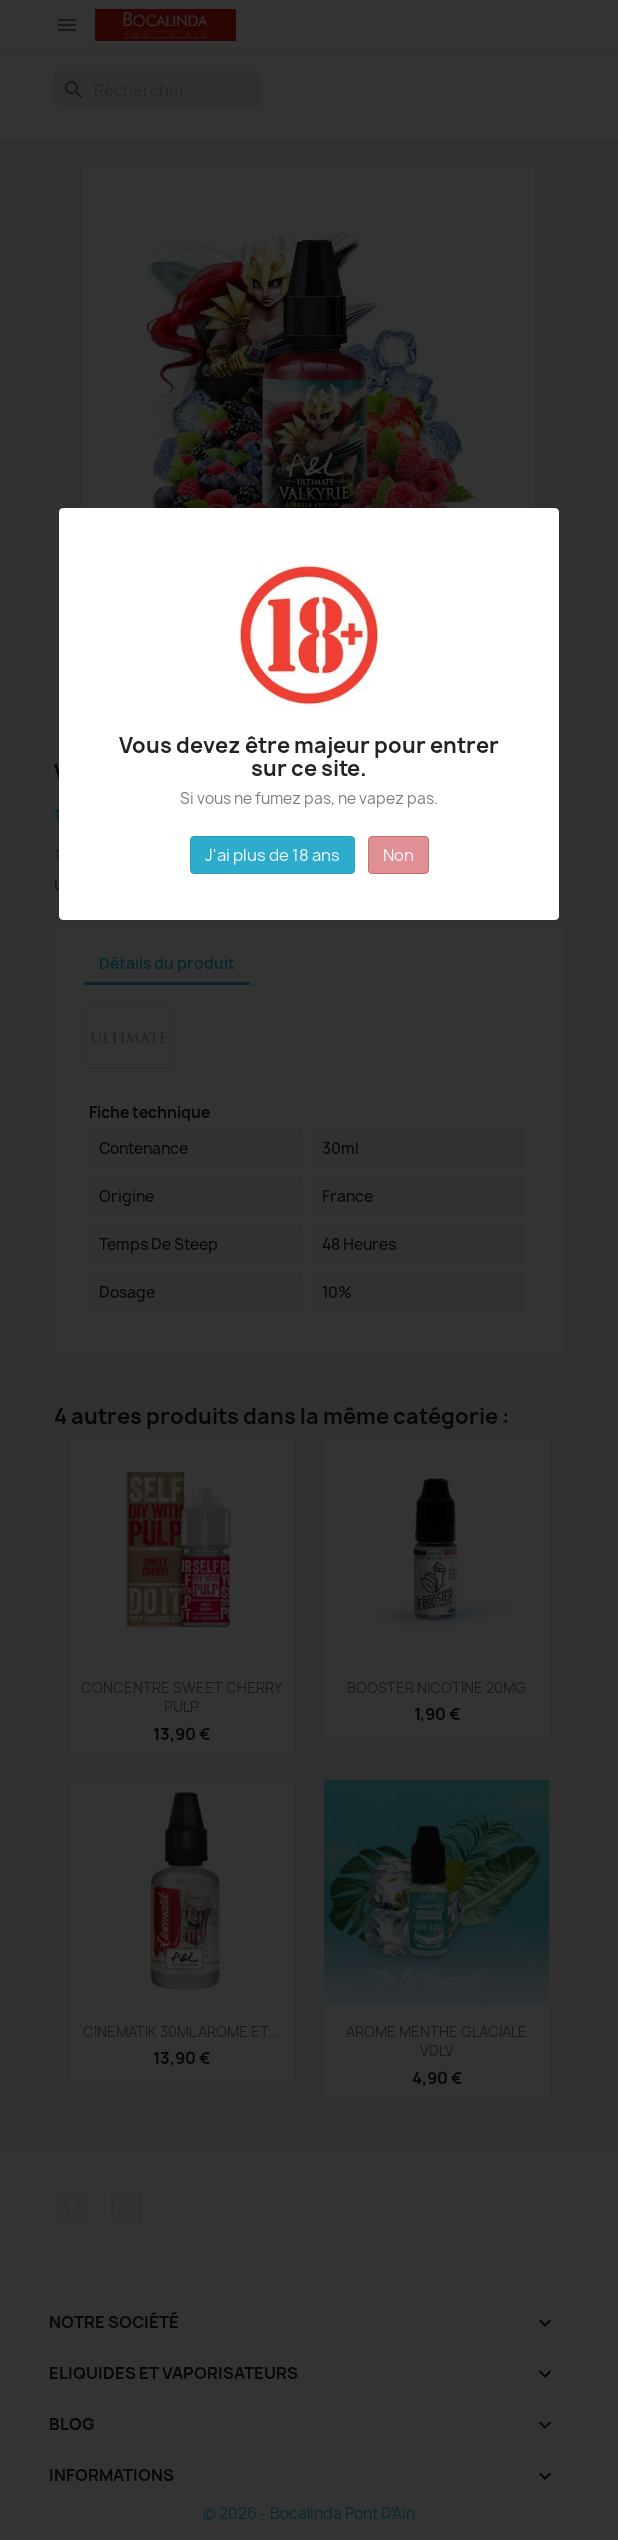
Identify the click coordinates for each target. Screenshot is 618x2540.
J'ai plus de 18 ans (272, 855)
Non (398, 855)
